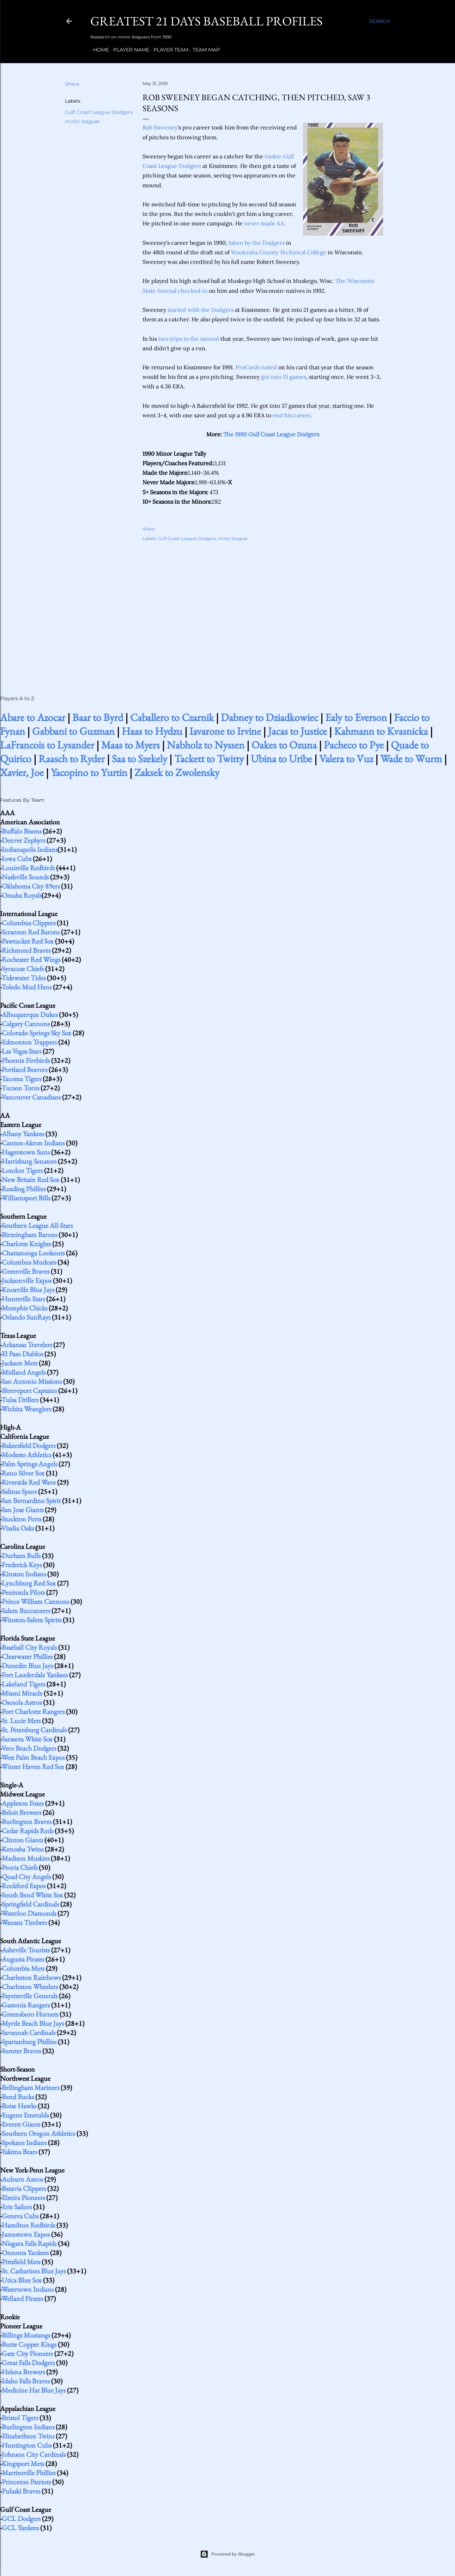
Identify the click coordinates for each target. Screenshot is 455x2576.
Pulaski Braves (21, 2491)
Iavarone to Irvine (225, 731)
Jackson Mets (19, 1363)
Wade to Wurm (411, 758)
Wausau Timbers (24, 1922)
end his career (291, 415)
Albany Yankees (23, 1133)
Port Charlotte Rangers (33, 1711)
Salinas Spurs (19, 1491)
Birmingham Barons (29, 1234)
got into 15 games (283, 376)
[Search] (379, 21)
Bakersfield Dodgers (28, 1445)
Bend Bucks (18, 2096)
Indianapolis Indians (29, 849)
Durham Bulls (21, 1555)
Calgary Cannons (25, 1023)
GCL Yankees (20, 2527)
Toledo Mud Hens (26, 987)
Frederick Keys (22, 1564)
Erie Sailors (17, 2206)
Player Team (168, 50)
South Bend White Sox (32, 1894)
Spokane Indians (24, 2142)
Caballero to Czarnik (172, 717)
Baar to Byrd (97, 717)
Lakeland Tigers (23, 1684)
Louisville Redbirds (28, 867)
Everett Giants (21, 2124)
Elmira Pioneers (23, 2197)
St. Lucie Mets (21, 1720)
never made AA (264, 223)
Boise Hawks (19, 2105)
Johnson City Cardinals (34, 2454)
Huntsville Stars (23, 1298)
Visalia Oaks (17, 1528)
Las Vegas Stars (21, 1051)
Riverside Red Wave (29, 1482)
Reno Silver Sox (23, 1473)
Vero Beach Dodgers (28, 1748)
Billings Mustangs (26, 2335)
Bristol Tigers (20, 2417)
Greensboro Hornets (30, 2014)
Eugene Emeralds (25, 2115)
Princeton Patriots (26, 2481)
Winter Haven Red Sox (32, 1766)
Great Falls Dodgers (28, 2362)
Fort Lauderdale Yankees (35, 1674)
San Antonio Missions (32, 1381)
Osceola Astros (22, 1702)
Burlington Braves (26, 1821)
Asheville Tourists (26, 1949)
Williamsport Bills (25, 1197)
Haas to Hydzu (152, 731)
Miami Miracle (22, 1693)
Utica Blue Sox (22, 2280)
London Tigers (22, 1170)
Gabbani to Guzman (73, 731)
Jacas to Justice (297, 731)
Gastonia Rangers (26, 2005)
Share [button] (72, 84)
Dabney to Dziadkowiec (269, 717)
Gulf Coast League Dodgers (99, 112)
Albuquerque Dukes (29, 1014)
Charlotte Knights (26, 1243)
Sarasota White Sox (27, 1739)
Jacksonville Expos (26, 1280)
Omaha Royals (22, 895)
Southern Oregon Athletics (38, 2133)
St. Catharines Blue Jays (34, 2270)
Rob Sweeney (159, 127)
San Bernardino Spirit (31, 1500)
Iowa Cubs (16, 858)
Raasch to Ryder (71, 758)
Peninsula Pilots (23, 1592)
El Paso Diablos (22, 1353)
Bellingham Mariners (30, 2087)
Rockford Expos (24, 1885)
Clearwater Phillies (27, 1656)
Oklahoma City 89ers (31, 886)
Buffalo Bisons (21, 831)
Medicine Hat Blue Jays (34, 2390)
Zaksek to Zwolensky (176, 772)
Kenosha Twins (22, 1849)
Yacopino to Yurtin (89, 772)
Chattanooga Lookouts (33, 1252)
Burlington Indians (28, 2426)
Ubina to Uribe (281, 758)
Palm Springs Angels (29, 1463)
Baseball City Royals (29, 1647)
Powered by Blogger (227, 2554)
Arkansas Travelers (27, 1344)
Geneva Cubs (20, 2215)
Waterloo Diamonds (28, 1913)
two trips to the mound (188, 338)
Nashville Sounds (25, 876)
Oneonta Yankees (25, 2252)
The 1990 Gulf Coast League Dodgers (271, 434)
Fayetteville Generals (29, 1995)
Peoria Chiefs (19, 1867)
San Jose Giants (22, 1509)
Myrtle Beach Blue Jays (33, 2023)
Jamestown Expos (26, 2234)
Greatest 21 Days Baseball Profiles (206, 21)
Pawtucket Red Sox (28, 941)
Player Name (128, 50)
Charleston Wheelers (30, 1986)
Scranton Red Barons (31, 932)
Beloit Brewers (21, 1812)
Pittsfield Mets (21, 2261)
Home (98, 50)
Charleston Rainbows (31, 1977)
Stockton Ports (21, 1518)
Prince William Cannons (35, 1601)
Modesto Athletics (26, 1454)
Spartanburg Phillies (29, 2041)
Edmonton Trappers (29, 1042)
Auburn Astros (22, 2179)
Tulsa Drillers (19, 1399)
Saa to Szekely (139, 758)
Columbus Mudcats (29, 1262)
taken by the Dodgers (257, 242)
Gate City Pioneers (27, 2353)
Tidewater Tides (23, 977)
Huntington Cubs (26, 2445)
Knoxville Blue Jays (28, 1289)
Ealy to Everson (356, 717)
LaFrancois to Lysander (47, 745)
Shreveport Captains (29, 1390)
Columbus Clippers (28, 922)
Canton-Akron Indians (33, 1142)
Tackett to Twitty (209, 758)
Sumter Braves (21, 2050)
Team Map (203, 50)
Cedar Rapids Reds (27, 1830)
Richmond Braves (26, 950)
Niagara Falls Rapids (29, 2243)
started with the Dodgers (200, 309)
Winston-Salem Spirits (31, 1619)
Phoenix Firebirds (26, 1060)
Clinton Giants (22, 1839)
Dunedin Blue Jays (27, 1665)
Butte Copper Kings (29, 2344)
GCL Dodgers (21, 2518)
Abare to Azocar (32, 717)
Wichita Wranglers (26, 1408)
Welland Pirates (22, 2298)
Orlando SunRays (26, 1317)
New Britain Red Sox (30, 1179)
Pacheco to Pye (354, 745)
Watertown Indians (27, 2289)
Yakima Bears (19, 2151)
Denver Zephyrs (23, 840)
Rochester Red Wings (31, 959)
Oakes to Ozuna (284, 745)
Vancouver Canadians (31, 1097)
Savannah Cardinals (28, 2032)
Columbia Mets (23, 1968)
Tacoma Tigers (21, 1078)
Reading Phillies (24, 1188)
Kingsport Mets (23, 2463)
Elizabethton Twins (28, 2436)
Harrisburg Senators (29, 1161)
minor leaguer (82, 121)
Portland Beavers (24, 1069)
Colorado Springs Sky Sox (36, 1032)
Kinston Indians (24, 1573)
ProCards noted (256, 367)
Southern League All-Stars (37, 1225)
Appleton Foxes (23, 1803)
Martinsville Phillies (28, 2472)
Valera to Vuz (346, 758)
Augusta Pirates (23, 1959)
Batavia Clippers (24, 2188)
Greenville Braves (25, 1271)
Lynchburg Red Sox (29, 1583)
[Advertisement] (262, 610)
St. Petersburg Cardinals (34, 1729)
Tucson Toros (20, 1087)
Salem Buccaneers (26, 1610)
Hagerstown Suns (26, 1152)
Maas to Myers (130, 745)
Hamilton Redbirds (28, 2225)
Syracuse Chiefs (23, 968)
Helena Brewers (23, 2371)
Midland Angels (24, 1372)
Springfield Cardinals (30, 1904)
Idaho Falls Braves (26, 2381)
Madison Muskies (25, 1858)
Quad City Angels (26, 1876)
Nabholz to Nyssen (205, 745)
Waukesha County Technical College (278, 252)
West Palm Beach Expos (33, 1757)
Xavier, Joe (22, 772)
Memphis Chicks (24, 1308)
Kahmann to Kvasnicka (381, 731)
